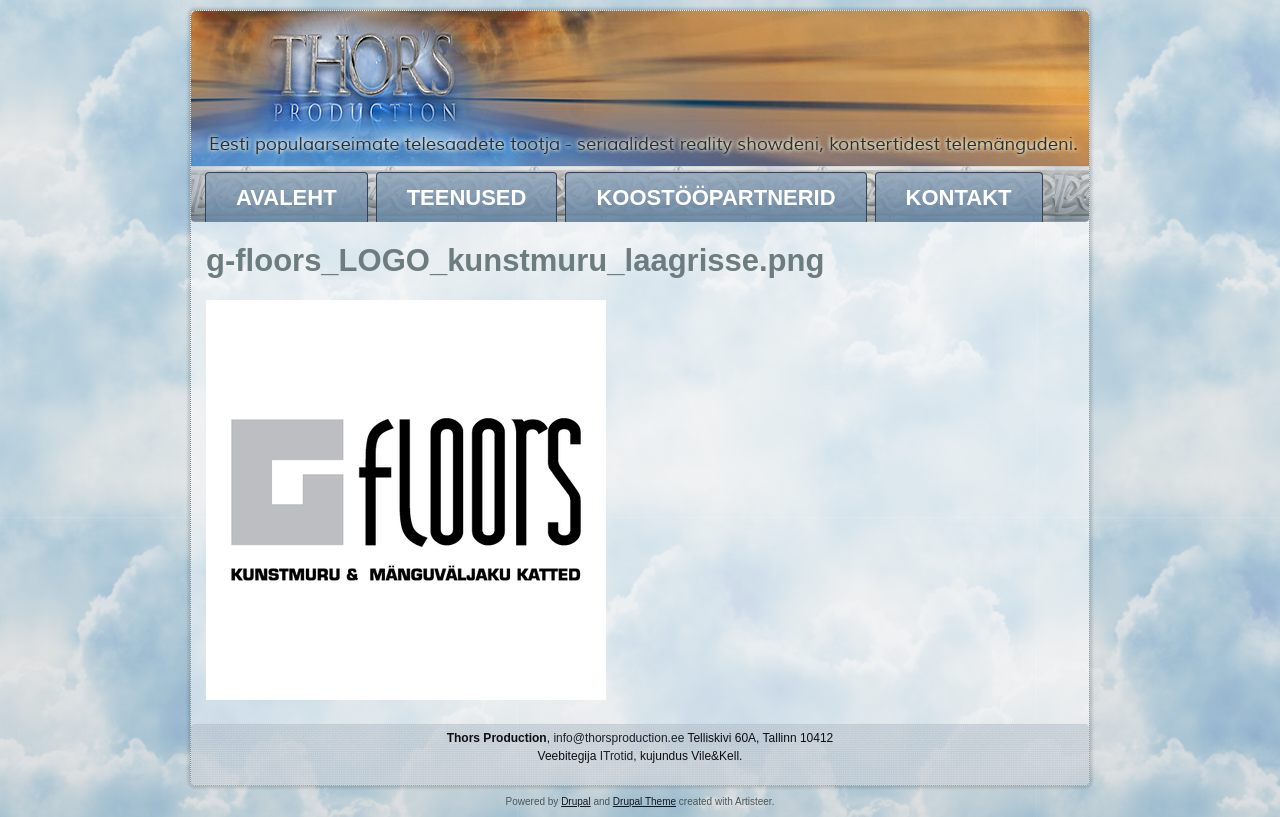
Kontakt (959, 197)
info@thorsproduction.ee (618, 738)
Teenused (467, 197)
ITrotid (617, 756)
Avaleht (286, 197)
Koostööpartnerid (715, 197)
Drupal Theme (644, 801)
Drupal (575, 801)
